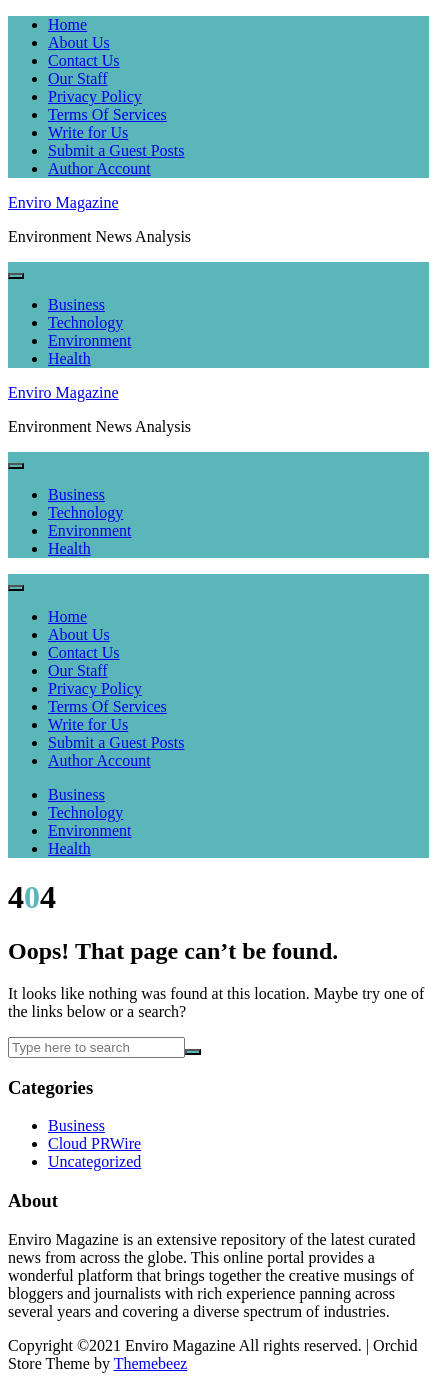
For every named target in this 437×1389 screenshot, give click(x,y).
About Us (79, 42)
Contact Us (84, 60)
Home (67, 24)
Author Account (99, 168)
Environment (90, 340)
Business (76, 304)
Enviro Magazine (63, 202)
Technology (85, 322)
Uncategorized (94, 1161)
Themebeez (151, 1363)
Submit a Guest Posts (116, 150)
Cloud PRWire (94, 1143)
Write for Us (88, 132)
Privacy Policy (95, 96)
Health (69, 358)
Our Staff (78, 78)
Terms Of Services (107, 114)
